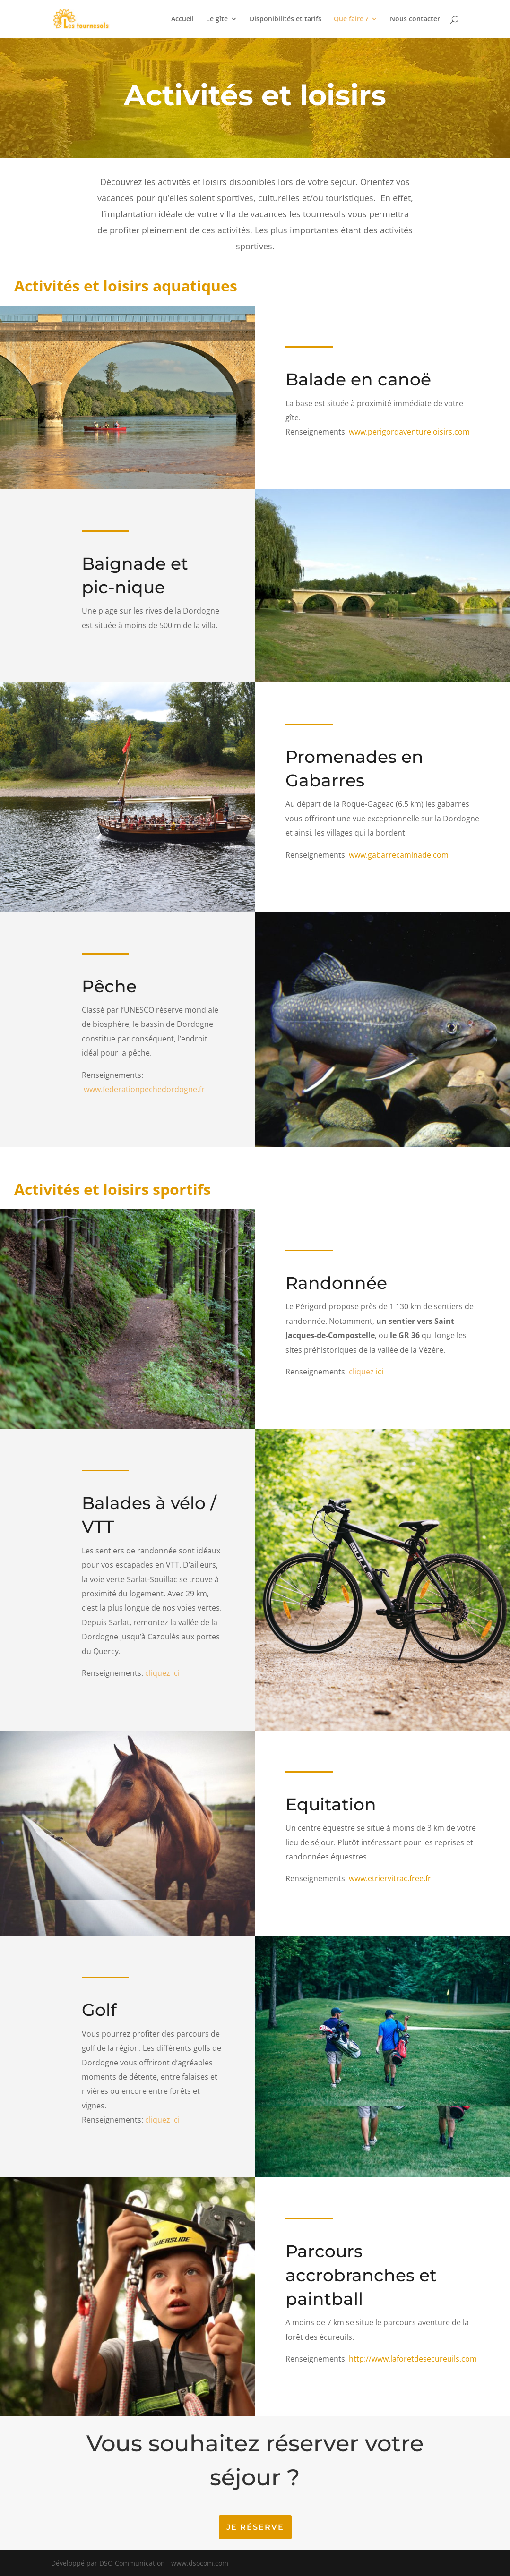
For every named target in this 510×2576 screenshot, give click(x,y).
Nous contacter (415, 19)
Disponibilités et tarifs (285, 19)
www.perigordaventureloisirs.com (409, 432)
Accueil (182, 19)
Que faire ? (351, 19)
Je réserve (255, 2527)
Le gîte (217, 19)
